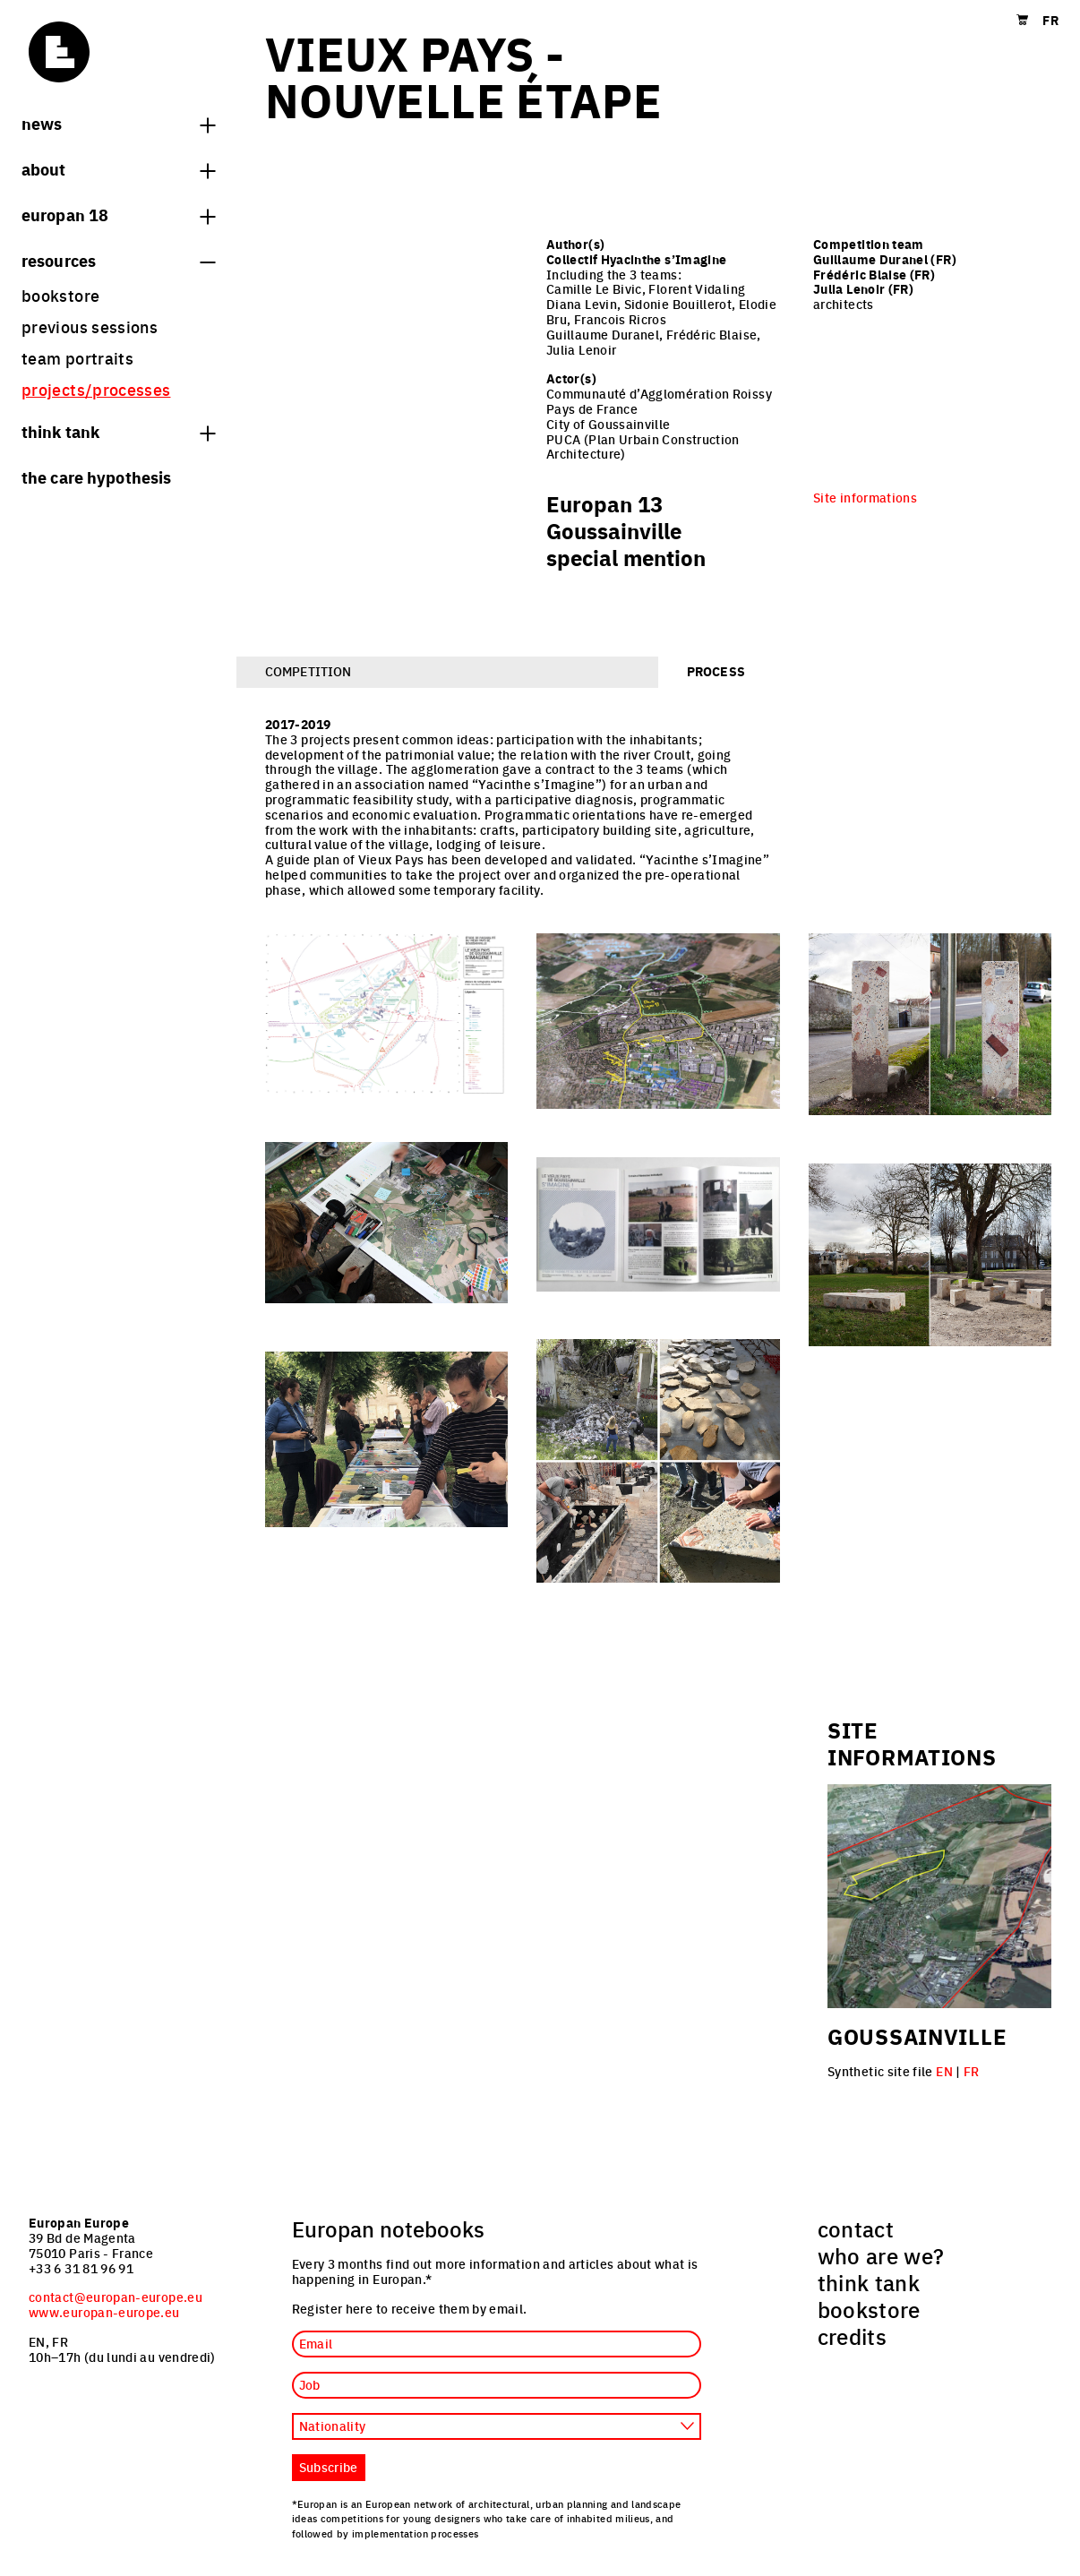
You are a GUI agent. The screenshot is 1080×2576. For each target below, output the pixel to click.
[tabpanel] (658, 1159)
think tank (118, 430)
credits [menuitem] (852, 2336)
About (118, 168)
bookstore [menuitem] (60, 295)
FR (972, 2071)
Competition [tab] (308, 671)
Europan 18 (118, 214)
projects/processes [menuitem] (95, 389)
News (118, 122)
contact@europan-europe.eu (115, 2297)
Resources (118, 259)
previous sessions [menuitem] (89, 326)
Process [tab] (716, 671)
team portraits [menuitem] (77, 358)
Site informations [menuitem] (865, 497)
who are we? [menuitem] (881, 2255)
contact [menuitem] (856, 2228)
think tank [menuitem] (869, 2282)
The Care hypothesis (96, 476)
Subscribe (328, 2467)
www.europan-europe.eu (104, 2312)
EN (944, 2071)
